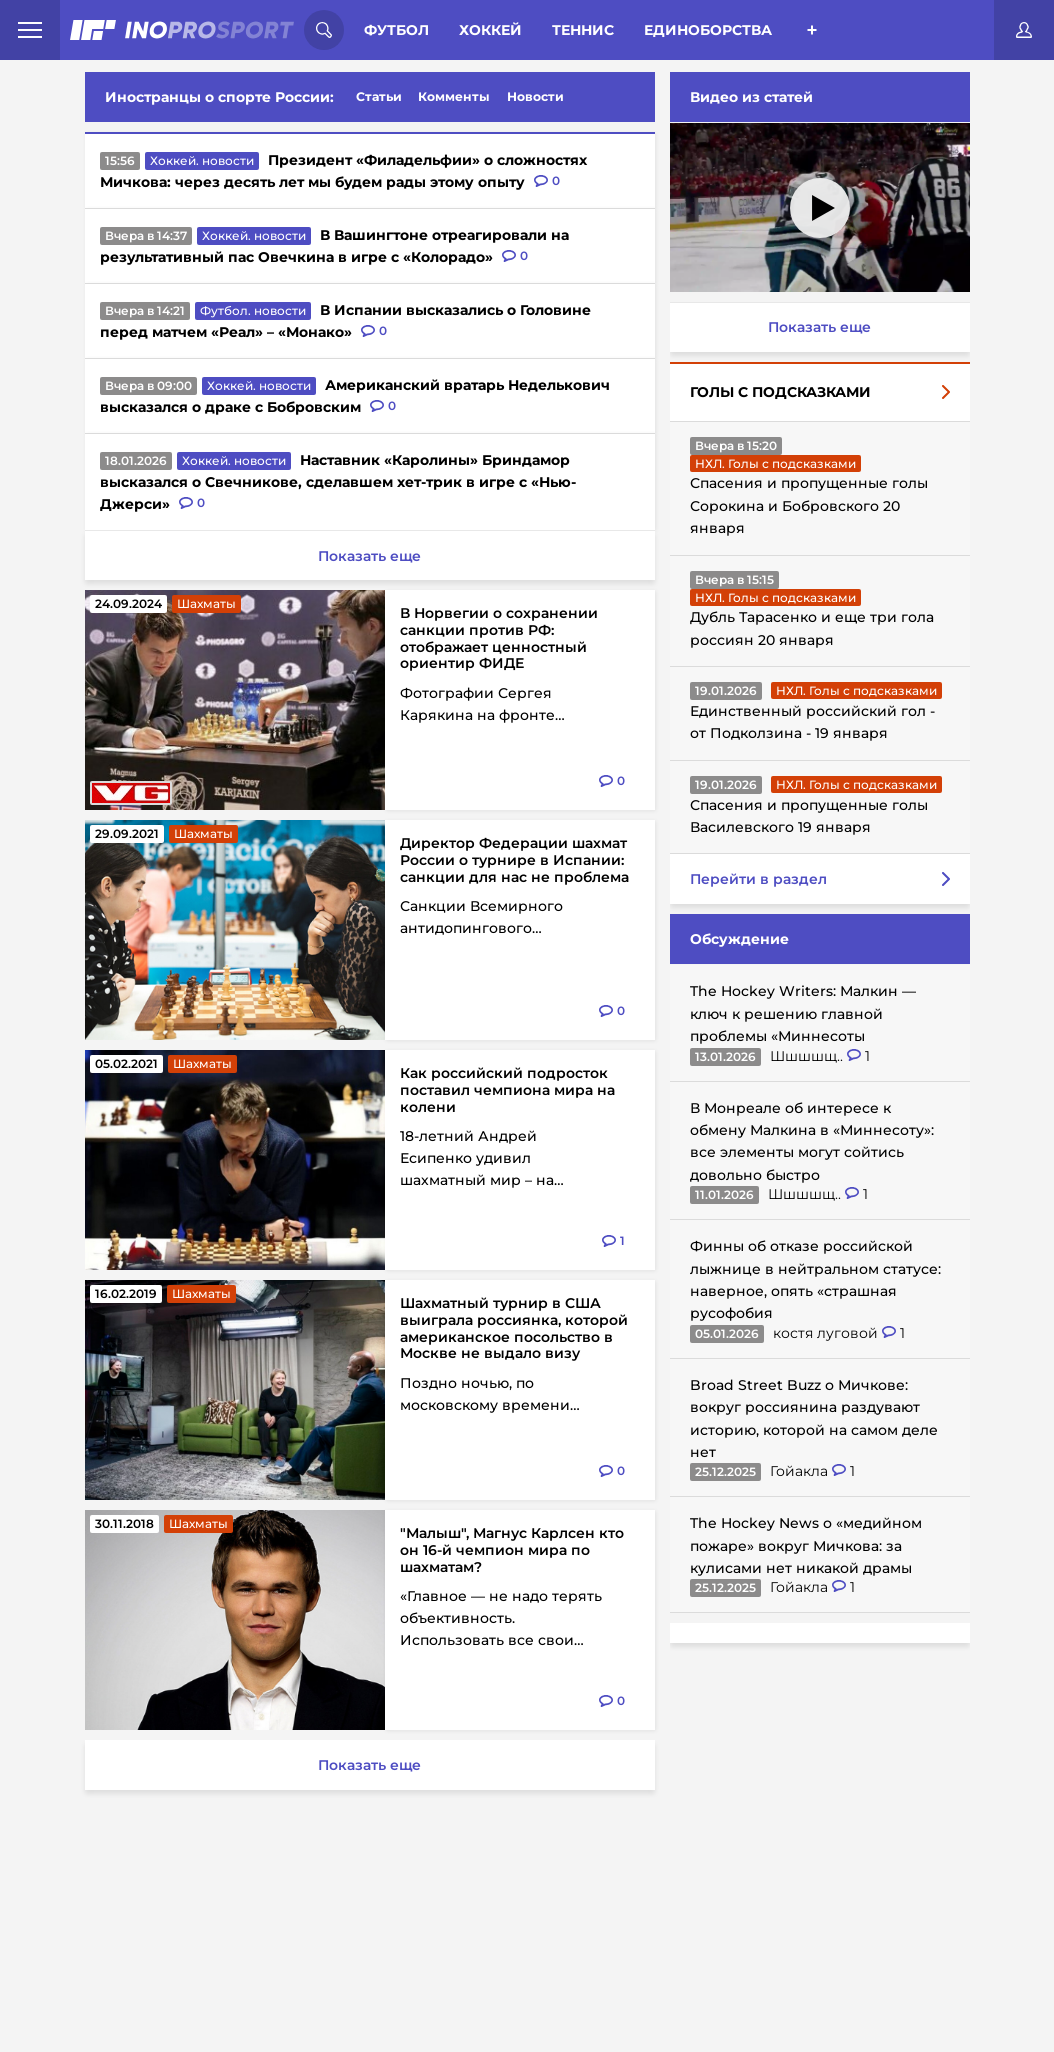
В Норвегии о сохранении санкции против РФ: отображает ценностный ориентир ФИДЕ (499, 638)
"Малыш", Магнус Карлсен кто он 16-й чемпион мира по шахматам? (512, 1550)
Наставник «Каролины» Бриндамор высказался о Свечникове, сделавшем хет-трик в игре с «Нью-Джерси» (338, 482)
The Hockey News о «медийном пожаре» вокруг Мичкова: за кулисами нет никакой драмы (806, 1545)
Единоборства (708, 30)
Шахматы (206, 603)
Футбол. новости (253, 310)
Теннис (583, 30)
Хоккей (490, 30)
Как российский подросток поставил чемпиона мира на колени (507, 1090)
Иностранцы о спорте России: (219, 97)
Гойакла (801, 1471)
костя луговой (827, 1333)
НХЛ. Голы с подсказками (775, 463)
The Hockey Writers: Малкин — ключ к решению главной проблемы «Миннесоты (803, 1013)
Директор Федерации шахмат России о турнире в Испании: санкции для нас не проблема (514, 860)
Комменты (454, 96)
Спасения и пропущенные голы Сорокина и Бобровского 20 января (809, 505)
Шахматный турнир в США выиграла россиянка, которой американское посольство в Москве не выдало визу (514, 1328)
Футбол (396, 30)
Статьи (379, 96)
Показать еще (819, 327)
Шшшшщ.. (808, 1056)
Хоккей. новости (202, 160)
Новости (535, 96)
